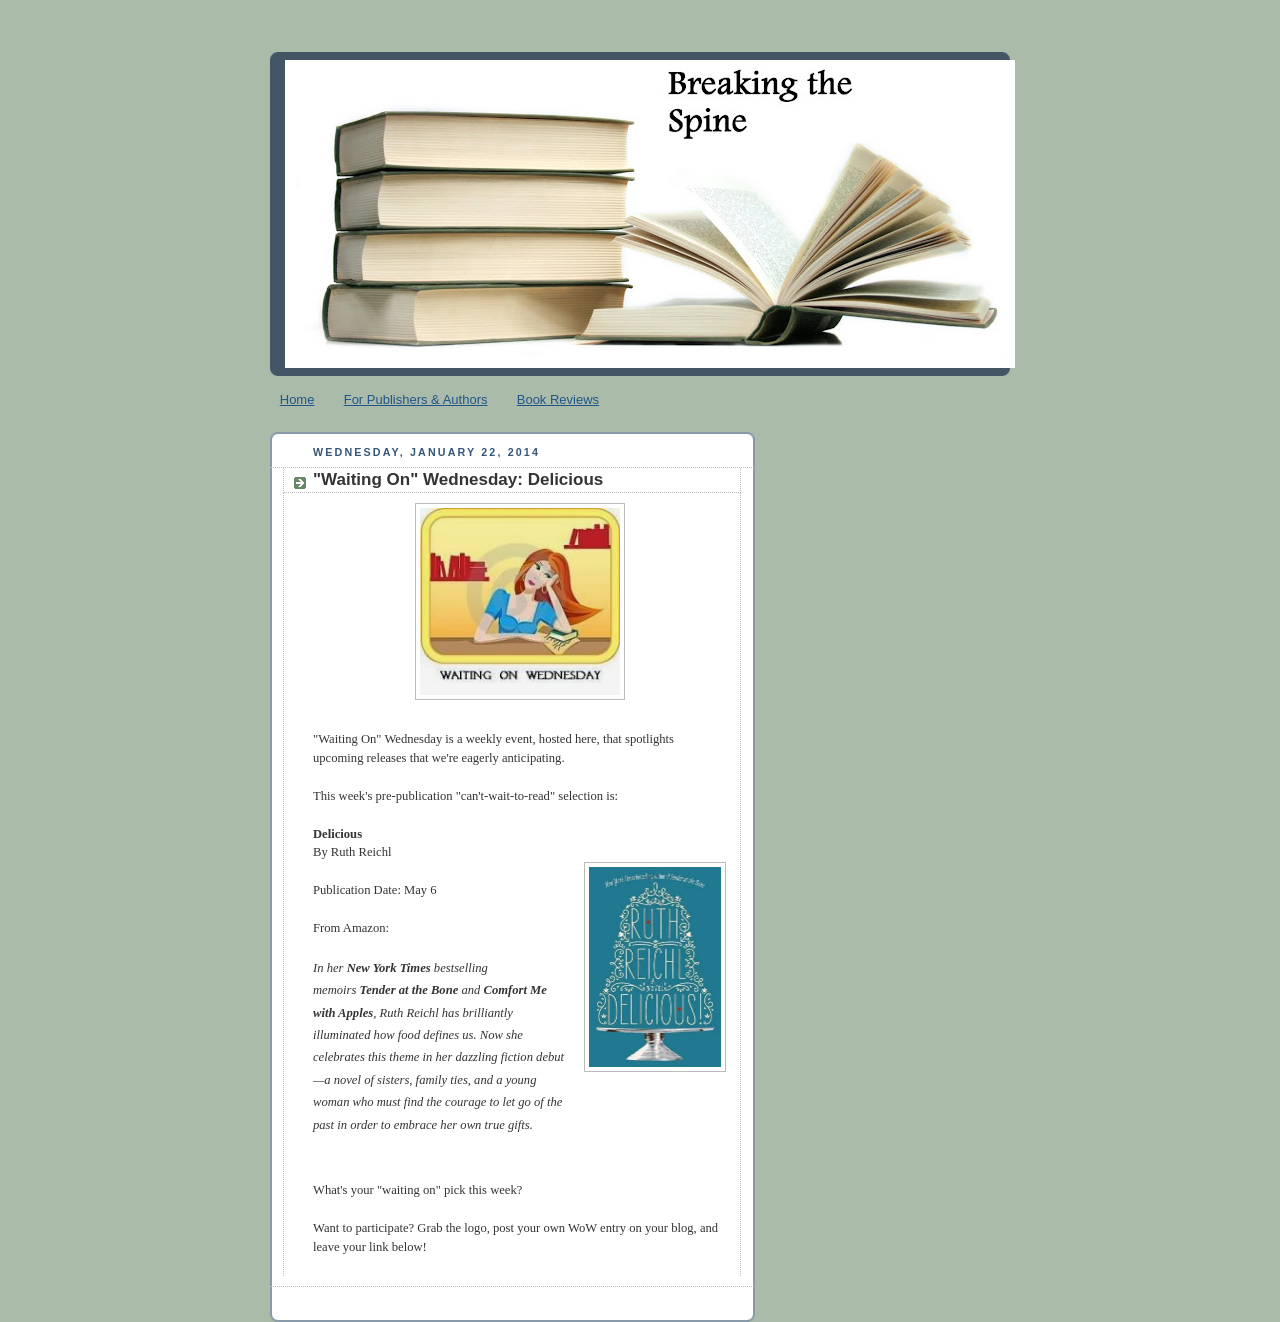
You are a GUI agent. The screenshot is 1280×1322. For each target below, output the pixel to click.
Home (297, 399)
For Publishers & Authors (416, 399)
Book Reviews (558, 399)
